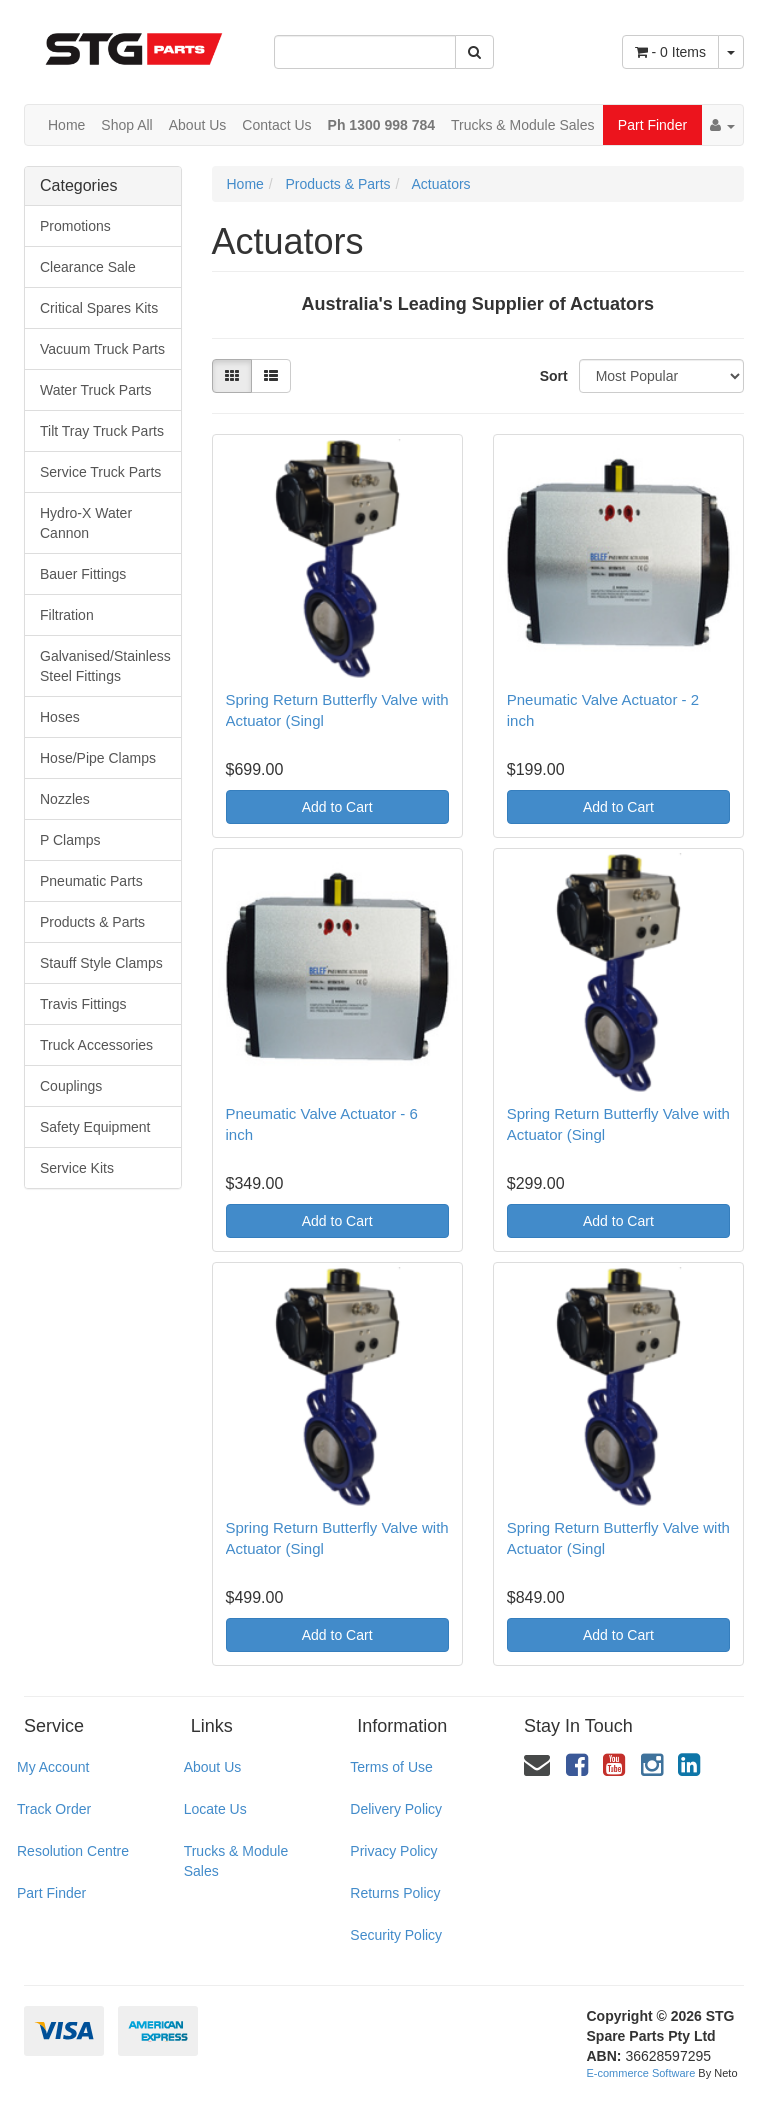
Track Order (54, 1809)
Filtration (67, 615)
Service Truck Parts (100, 472)
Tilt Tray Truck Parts (102, 431)
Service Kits (77, 1168)
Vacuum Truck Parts (102, 349)
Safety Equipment (95, 1127)
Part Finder (652, 125)
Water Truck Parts (96, 390)
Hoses (60, 717)
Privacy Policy (393, 1851)
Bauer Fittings (83, 574)
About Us (198, 125)
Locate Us (215, 1809)
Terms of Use (391, 1767)
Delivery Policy (396, 1809)
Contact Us (276, 125)
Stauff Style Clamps (101, 963)
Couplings (71, 1086)
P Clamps (70, 840)
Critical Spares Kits (99, 308)
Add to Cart (337, 807)
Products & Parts (92, 922)
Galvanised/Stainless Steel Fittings (105, 666)
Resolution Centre (73, 1851)
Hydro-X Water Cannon (86, 523)
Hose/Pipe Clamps (98, 758)
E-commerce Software (641, 2073)
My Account (53, 1767)
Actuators (440, 184)
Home (66, 125)
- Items (670, 52)
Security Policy (396, 1935)
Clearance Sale (88, 267)
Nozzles (65, 799)
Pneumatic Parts (91, 881)
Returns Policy (395, 1893)
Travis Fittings (83, 1004)
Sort (552, 376)
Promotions (75, 226)
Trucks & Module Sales (522, 125)
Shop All (126, 125)
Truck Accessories (96, 1045)
